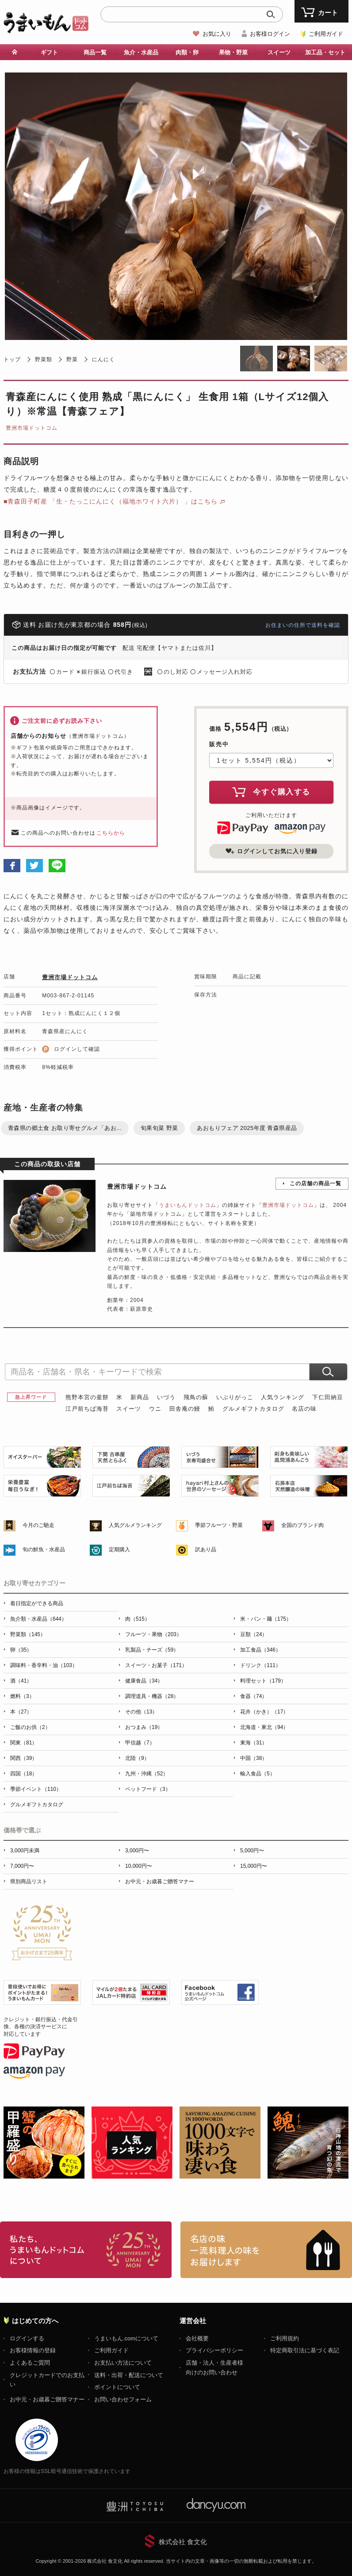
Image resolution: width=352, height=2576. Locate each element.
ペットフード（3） (148, 1789)
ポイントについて (117, 2387)
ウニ (155, 1408)
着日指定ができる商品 (36, 1603)
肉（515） (137, 1619)
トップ (12, 359)
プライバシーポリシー (214, 2350)
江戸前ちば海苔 (87, 1408)
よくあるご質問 (30, 2362)
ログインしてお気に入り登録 (272, 851)
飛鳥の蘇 (196, 1397)
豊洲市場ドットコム (31, 428)
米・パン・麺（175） (265, 1619)
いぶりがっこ (234, 1397)
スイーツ (279, 52)
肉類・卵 (187, 52)
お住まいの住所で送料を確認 (302, 625)
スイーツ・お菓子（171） (156, 1665)
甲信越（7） (140, 1743)
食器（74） (253, 1696)
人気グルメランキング (135, 1525)
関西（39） (23, 1758)
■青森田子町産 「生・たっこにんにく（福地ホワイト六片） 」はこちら (111, 501)
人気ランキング (282, 1397)
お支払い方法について (123, 2362)
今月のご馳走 (38, 1525)
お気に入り (217, 34)
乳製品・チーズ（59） (152, 1650)
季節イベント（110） (35, 1789)
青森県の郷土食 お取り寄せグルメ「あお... (65, 1128)
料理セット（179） (263, 1681)
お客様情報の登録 (33, 2350)
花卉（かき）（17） (264, 1712)
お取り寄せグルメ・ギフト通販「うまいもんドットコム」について (86, 2249)
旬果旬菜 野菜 (159, 1128)
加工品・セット (325, 52)
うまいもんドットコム (187, 1205)
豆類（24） (253, 1634)
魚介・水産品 (141, 52)
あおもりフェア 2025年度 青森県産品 (247, 1128)
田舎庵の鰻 (184, 1408)
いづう (166, 1397)
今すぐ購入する (271, 791)
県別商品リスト (28, 1881)
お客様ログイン (270, 34)
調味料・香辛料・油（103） (43, 1665)
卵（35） (21, 1650)
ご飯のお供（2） (30, 1727)
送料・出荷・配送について (128, 2375)
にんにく (103, 359)
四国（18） (23, 1774)
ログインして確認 (77, 1049)
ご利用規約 (284, 2338)
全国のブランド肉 (302, 1525)
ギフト (49, 52)
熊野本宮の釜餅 (87, 1397)
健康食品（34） (144, 1681)
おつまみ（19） (144, 1727)
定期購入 (119, 1549)
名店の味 (304, 1408)
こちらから (110, 833)
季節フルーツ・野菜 (219, 1525)
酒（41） (21, 1681)
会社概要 (197, 2338)
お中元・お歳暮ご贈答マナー (159, 1881)
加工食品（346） (260, 1650)
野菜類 (43, 359)
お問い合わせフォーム (123, 2399)
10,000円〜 (138, 1866)
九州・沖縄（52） (146, 1774)
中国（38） (253, 1758)
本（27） (21, 1712)
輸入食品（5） (257, 1774)
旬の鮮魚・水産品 (44, 1549)
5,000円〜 (252, 1850)
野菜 (72, 359)
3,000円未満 (24, 1850)
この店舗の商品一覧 (315, 1183)
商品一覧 (95, 52)
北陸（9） (137, 1758)
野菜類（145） (28, 1634)
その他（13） (141, 1712)
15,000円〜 (253, 1866)
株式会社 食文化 (183, 2541)
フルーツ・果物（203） (153, 1634)
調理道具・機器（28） (152, 1696)
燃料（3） (22, 1696)
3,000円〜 (137, 1850)
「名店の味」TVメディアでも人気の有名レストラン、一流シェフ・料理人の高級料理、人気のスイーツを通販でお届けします (266, 2249)
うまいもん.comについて (126, 2338)
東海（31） (253, 1743)
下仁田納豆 (327, 1397)
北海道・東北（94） (264, 1727)
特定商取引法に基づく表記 (304, 2350)
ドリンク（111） (260, 1665)
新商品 (139, 1397)
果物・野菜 (233, 52)
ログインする (27, 2338)
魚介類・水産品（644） (38, 1619)
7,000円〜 (22, 1866)
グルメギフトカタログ (253, 1408)
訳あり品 (205, 1549)
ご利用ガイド (326, 34)
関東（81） (23, 1743)
